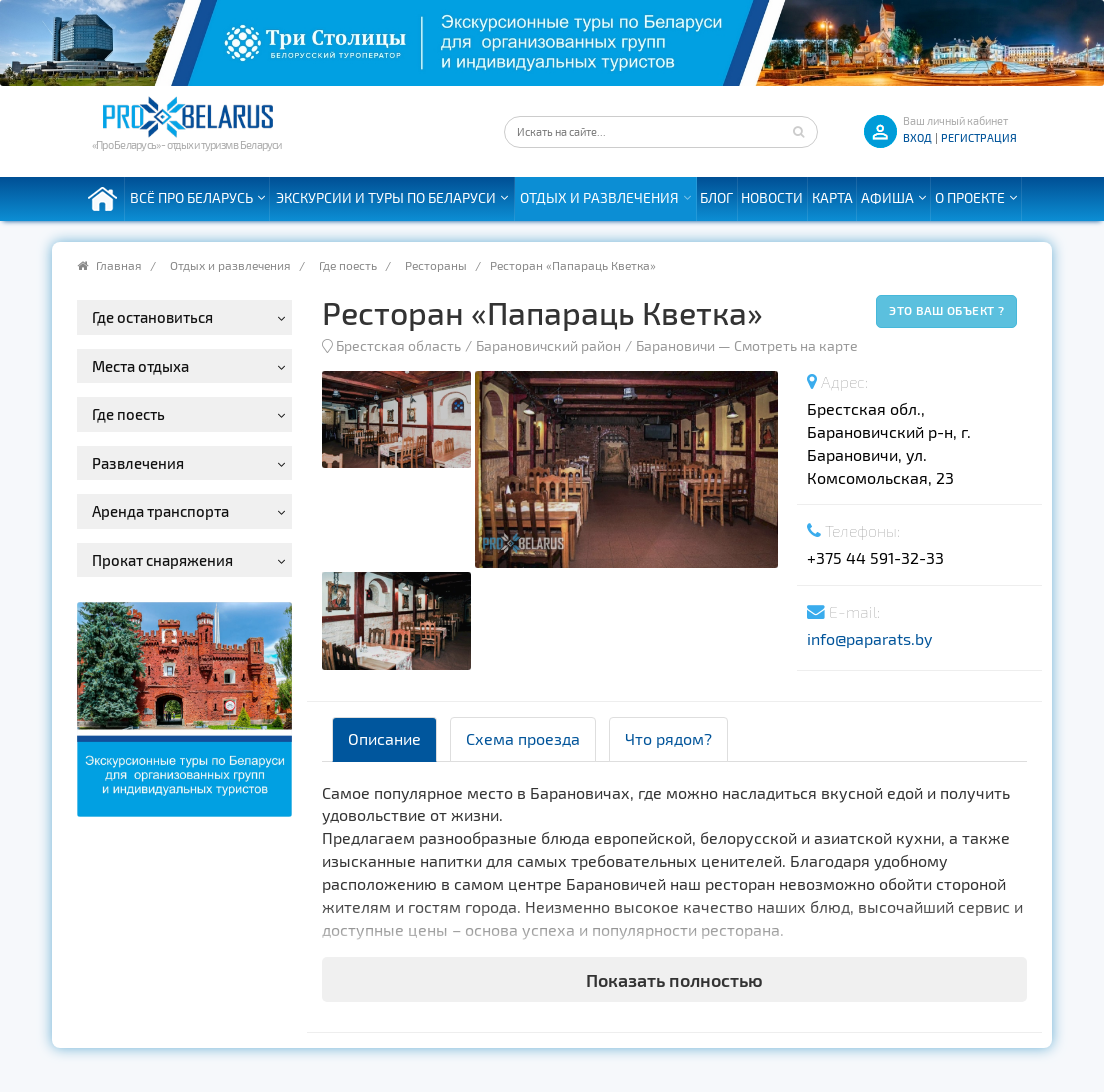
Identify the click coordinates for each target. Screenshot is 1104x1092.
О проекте (970, 197)
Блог (716, 197)
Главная (119, 265)
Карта (832, 197)
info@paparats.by (869, 638)
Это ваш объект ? (946, 310)
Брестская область (398, 345)
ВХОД (917, 137)
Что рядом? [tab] (668, 738)
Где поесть (348, 265)
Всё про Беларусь (191, 197)
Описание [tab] (384, 738)
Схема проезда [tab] (523, 738)
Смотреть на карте (796, 345)
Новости (772, 197)
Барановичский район (548, 345)
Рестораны (436, 265)
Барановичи (675, 345)
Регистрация (979, 137)
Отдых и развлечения (599, 197)
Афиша (887, 197)
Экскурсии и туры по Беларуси (386, 197)
